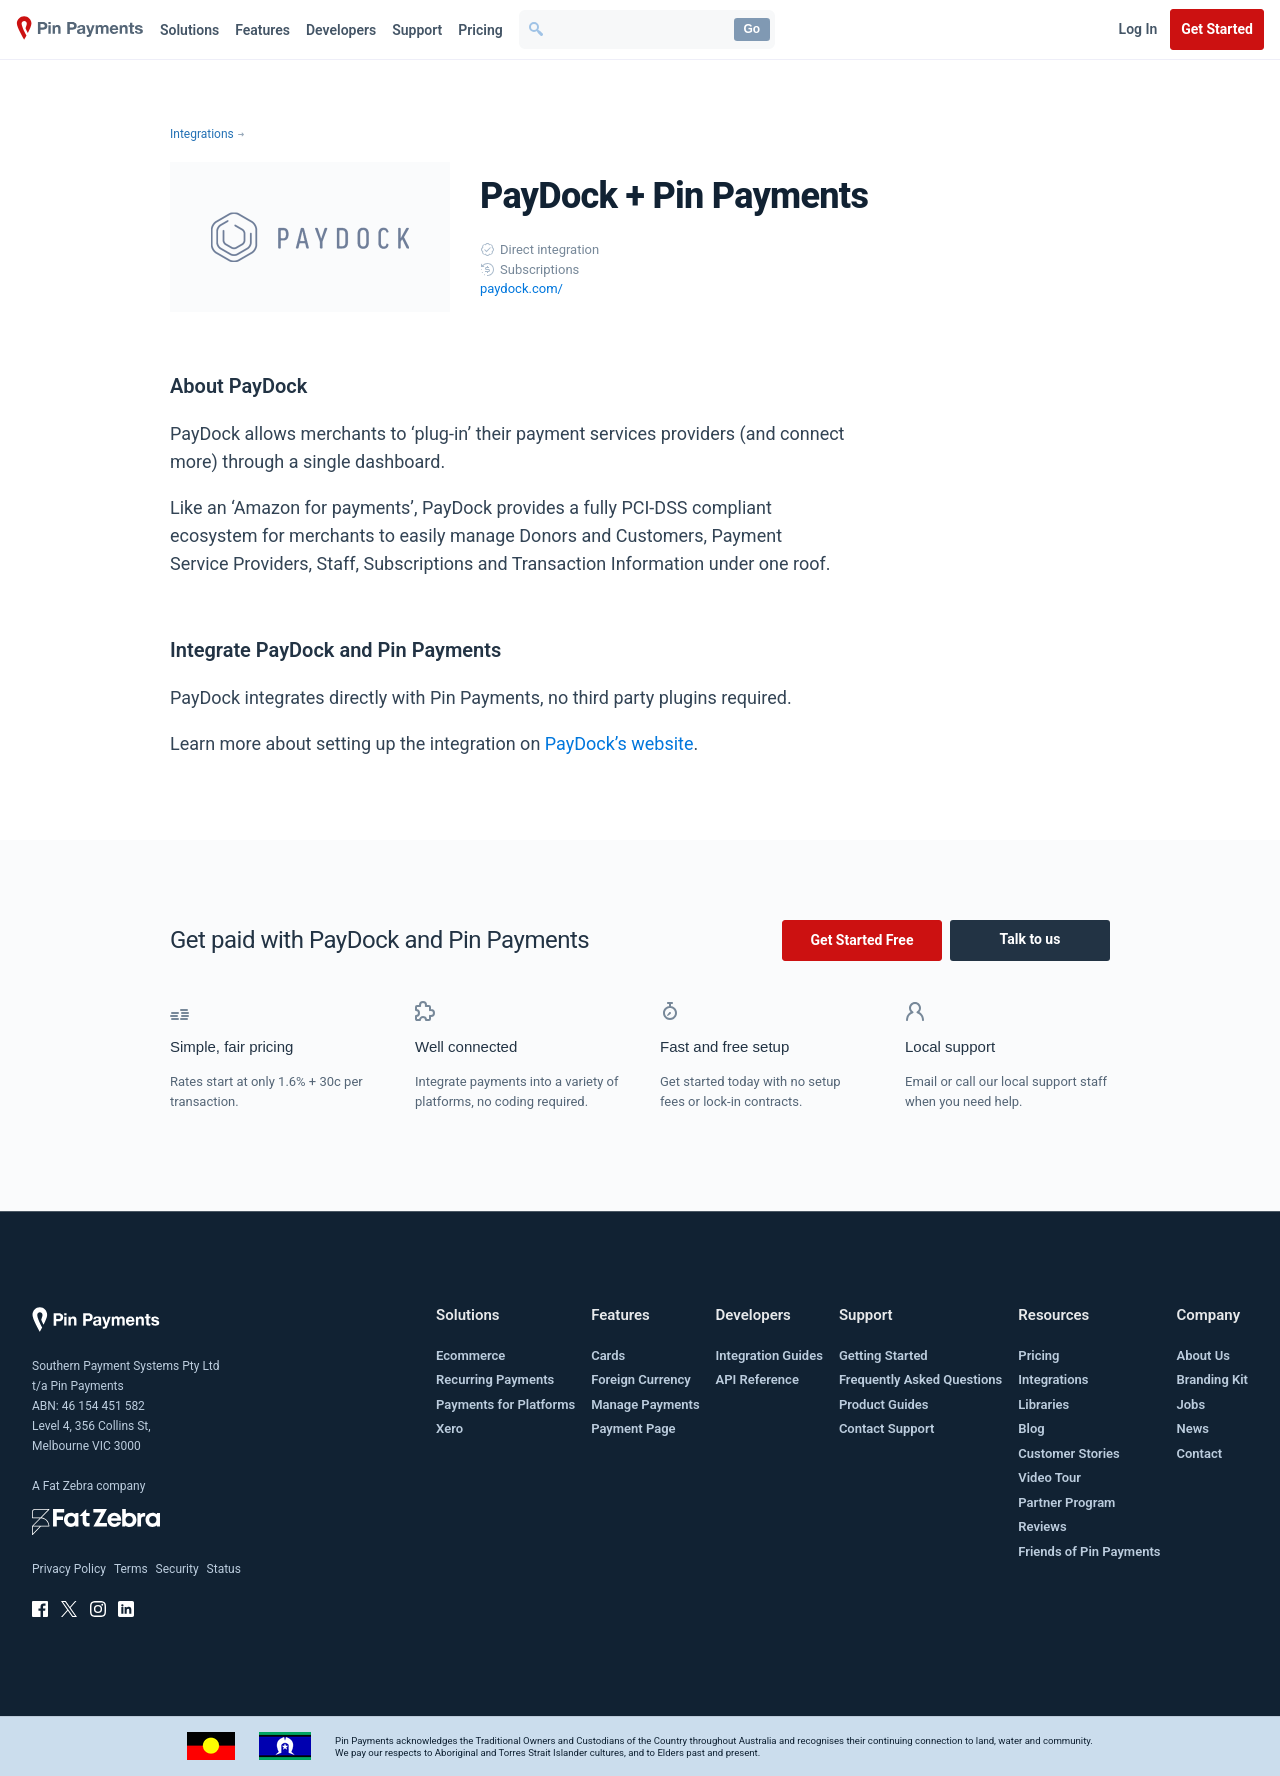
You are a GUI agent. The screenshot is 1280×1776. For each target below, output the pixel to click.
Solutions (189, 30)
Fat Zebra (68, 1486)
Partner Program (1066, 1502)
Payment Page (633, 1428)
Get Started (1217, 29)
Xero (449, 1428)
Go (751, 29)
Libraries (1043, 1404)
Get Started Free (862, 940)
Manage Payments (645, 1404)
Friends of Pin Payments (1089, 1551)
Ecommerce (470, 1355)
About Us (1202, 1355)
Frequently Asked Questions (920, 1379)
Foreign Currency (641, 1379)
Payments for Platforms (505, 1404)
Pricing (480, 30)
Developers (341, 30)
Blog (1031, 1428)
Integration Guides (769, 1355)
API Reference (757, 1379)
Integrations (202, 134)
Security (177, 1569)
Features (262, 30)
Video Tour (1049, 1477)
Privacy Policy (69, 1569)
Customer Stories (1068, 1453)
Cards (608, 1355)
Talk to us (1030, 939)
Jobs (1190, 1404)
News (1192, 1428)
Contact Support (886, 1428)
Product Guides (884, 1404)
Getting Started (883, 1355)
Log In (1138, 29)
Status (224, 1569)
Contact (1199, 1453)
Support (417, 30)
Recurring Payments (495, 1379)
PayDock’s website (619, 743)
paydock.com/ (521, 288)
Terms (131, 1569)
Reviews (1042, 1526)
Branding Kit (1212, 1379)
